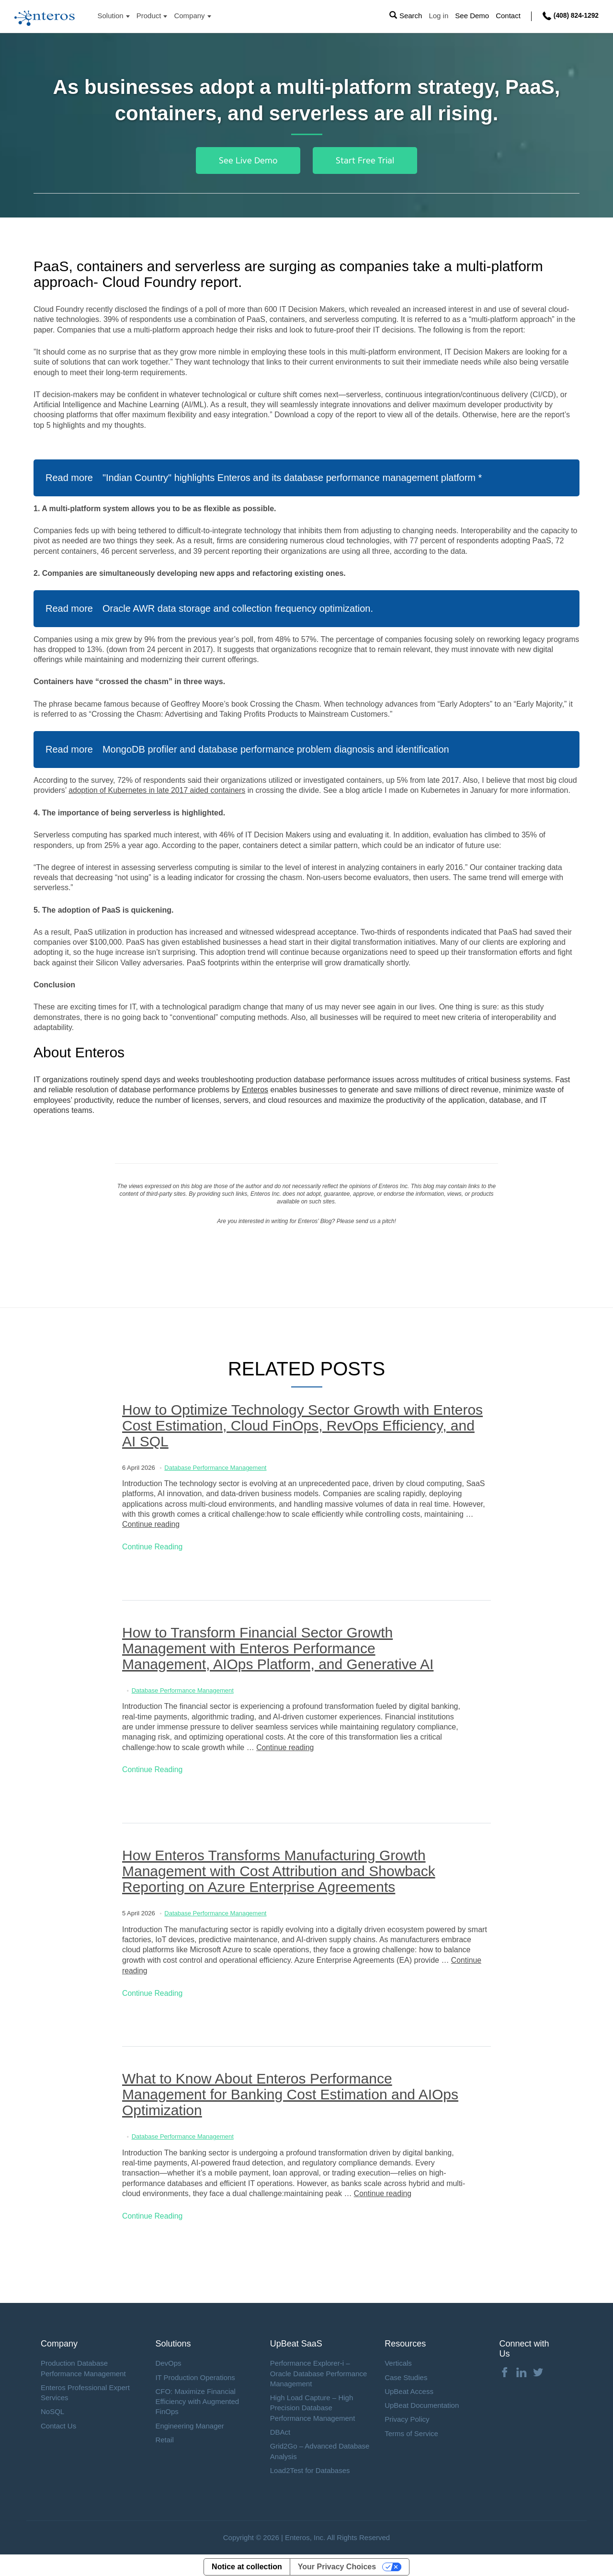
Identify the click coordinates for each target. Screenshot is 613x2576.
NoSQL (52, 2408)
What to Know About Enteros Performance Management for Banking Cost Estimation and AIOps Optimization (290, 2092)
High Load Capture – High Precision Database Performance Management (312, 2404)
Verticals (398, 2360)
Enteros (255, 1090)
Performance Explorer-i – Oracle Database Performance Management (318, 2370)
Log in (438, 16)
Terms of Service (411, 2430)
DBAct (280, 2429)
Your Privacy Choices (337, 2563)
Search (409, 16)
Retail (164, 2436)
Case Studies (406, 2374)
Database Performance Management (215, 1467)
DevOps (168, 2360)
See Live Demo (248, 160)
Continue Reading (152, 1546)
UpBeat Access (409, 2388)
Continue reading (151, 1524)
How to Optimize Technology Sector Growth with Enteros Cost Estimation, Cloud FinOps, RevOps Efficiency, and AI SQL (302, 1425)
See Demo (471, 16)
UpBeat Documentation (422, 2402)
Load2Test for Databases (310, 2467)
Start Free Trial (365, 160)
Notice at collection (247, 2563)
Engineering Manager (189, 2422)
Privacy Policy (407, 2416)
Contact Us (58, 2422)
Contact (507, 16)
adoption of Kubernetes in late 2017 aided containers (158, 790)
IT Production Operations (195, 2374)
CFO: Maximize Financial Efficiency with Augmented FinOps (197, 2398)
